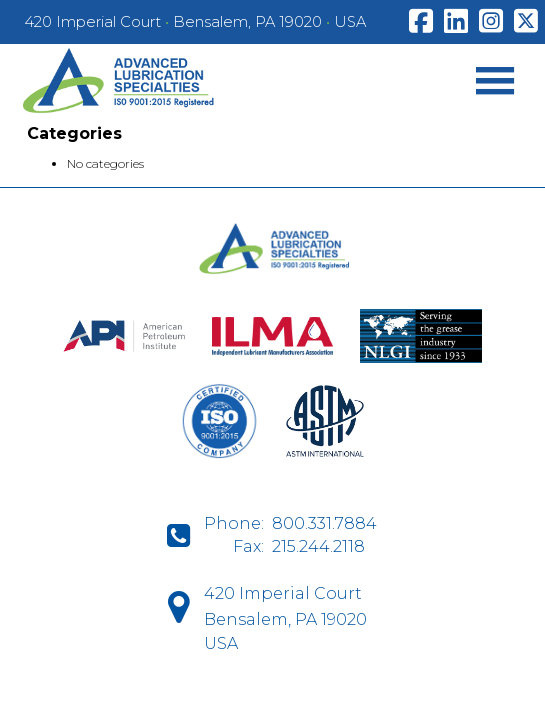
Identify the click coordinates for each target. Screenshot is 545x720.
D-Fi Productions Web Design (272, 694)
